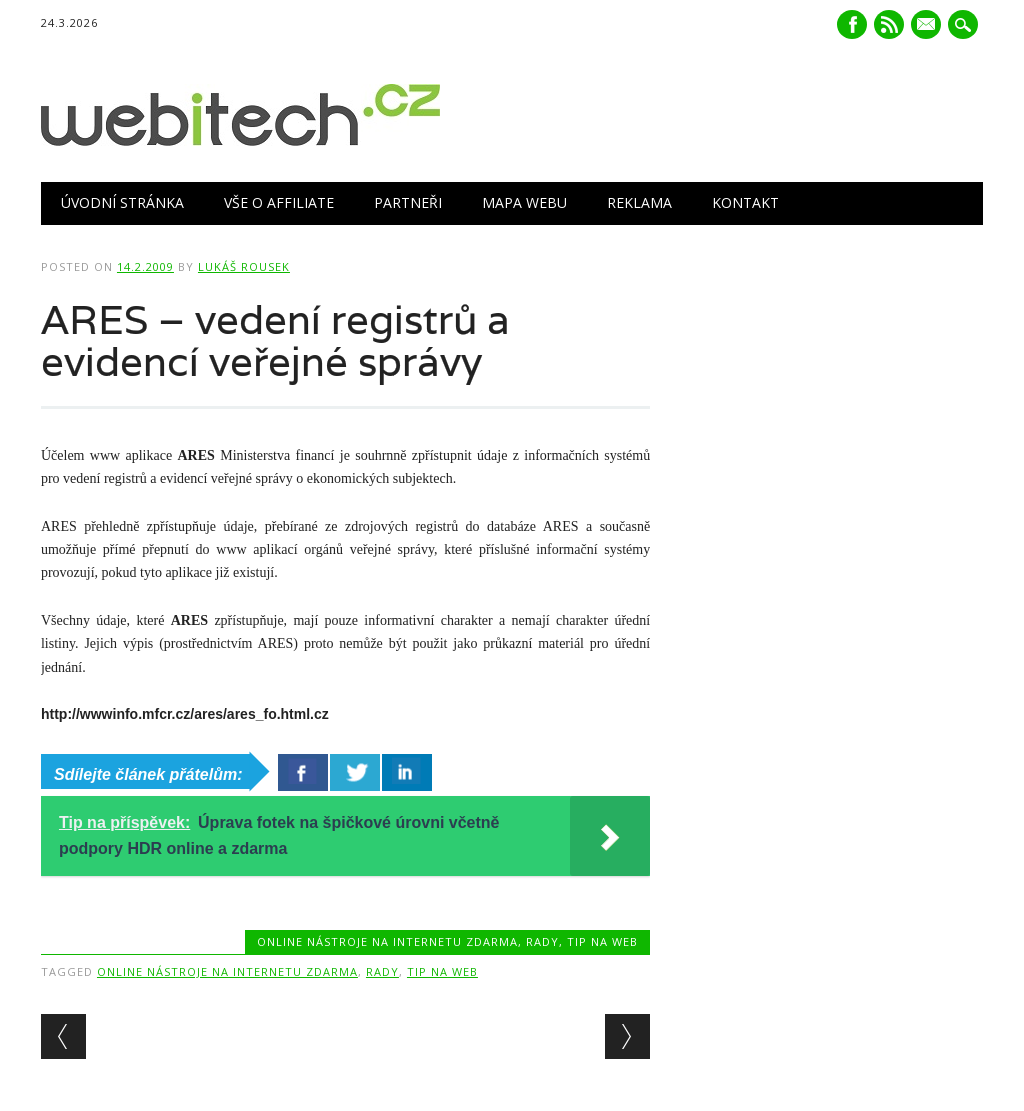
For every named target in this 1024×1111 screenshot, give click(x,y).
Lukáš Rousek (244, 266)
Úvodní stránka (122, 202)
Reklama (639, 202)
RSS (889, 24)
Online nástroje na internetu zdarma (387, 941)
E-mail (928, 26)
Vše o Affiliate (279, 202)
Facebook (852, 24)
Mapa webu (524, 202)
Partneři (408, 202)
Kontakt (745, 202)
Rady (542, 941)
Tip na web (602, 941)
